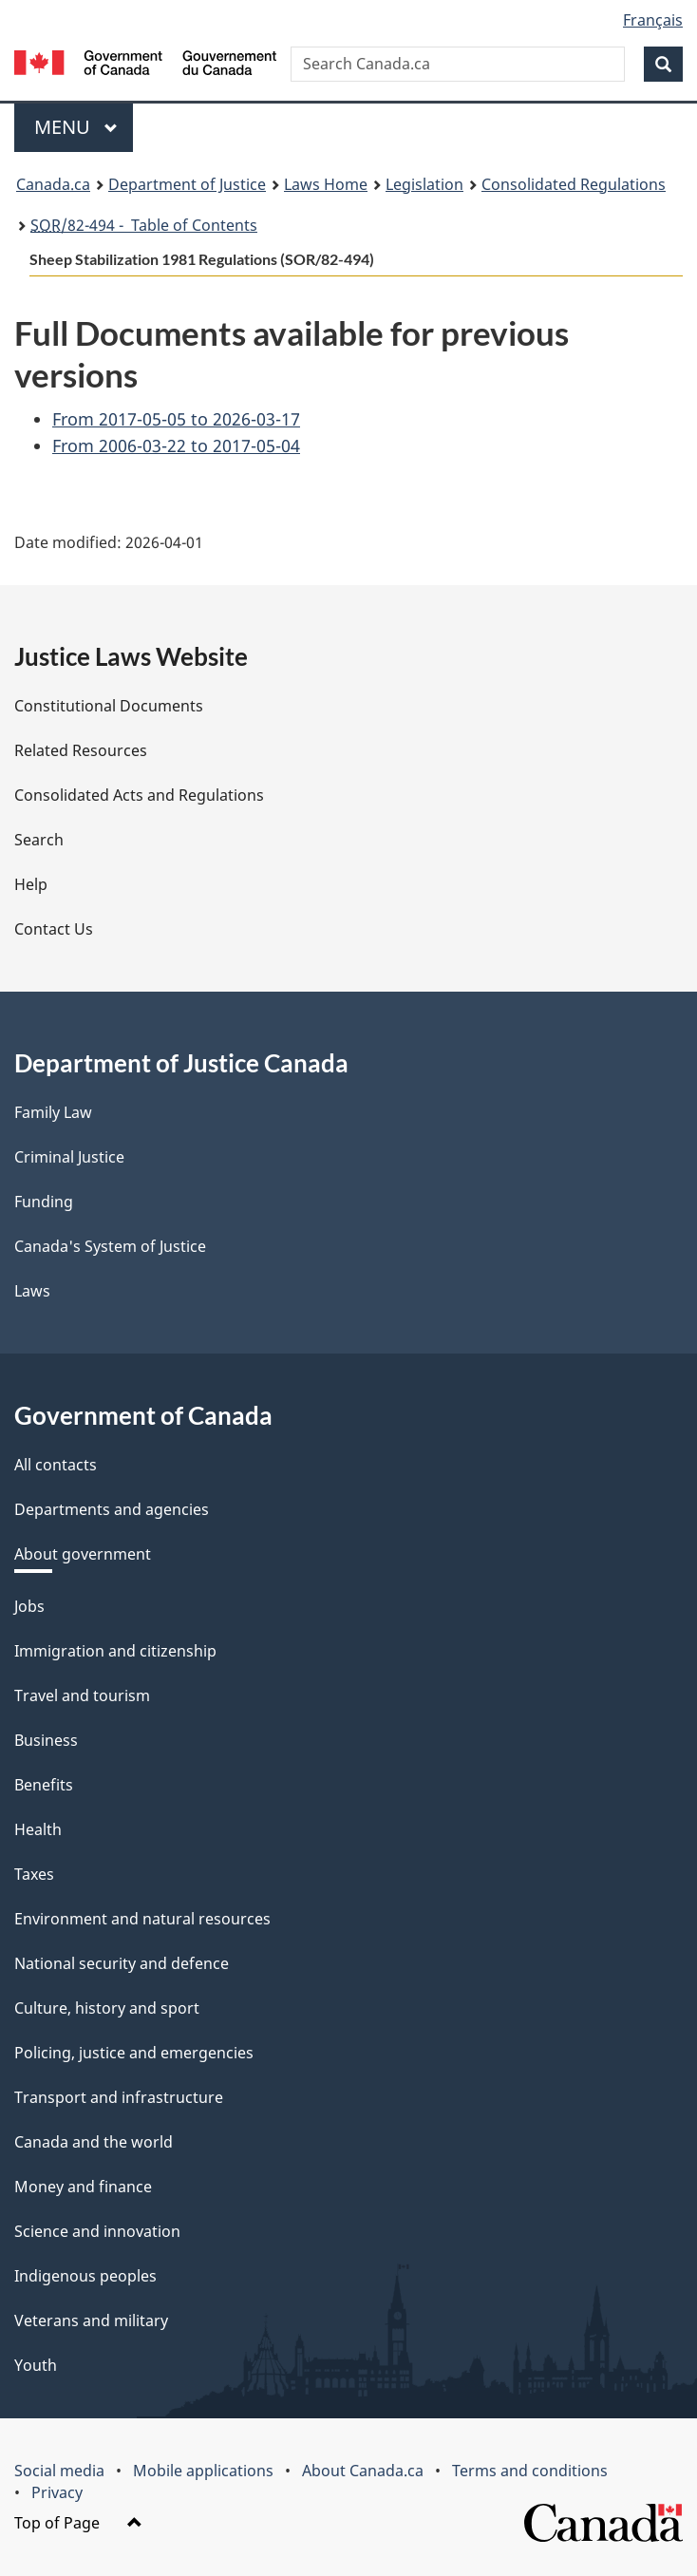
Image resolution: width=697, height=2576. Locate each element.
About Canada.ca (363, 2470)
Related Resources (80, 750)
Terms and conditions (530, 2470)
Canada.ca (53, 184)
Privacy (57, 2492)
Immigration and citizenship (115, 1650)
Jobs (29, 1606)
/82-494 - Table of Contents (143, 225)
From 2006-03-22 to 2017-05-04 (176, 445)
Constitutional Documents (108, 705)
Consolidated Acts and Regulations (139, 795)
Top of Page (78, 2522)
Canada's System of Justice (110, 1246)
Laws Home (325, 184)
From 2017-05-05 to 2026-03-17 (176, 418)
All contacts (55, 1464)
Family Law (53, 1112)
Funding (43, 1201)
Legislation (424, 184)
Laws (32, 1290)
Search (39, 839)
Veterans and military (91, 2320)
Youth (35, 2365)
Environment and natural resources (142, 1918)
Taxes (34, 1874)
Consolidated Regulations (573, 184)
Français (653, 19)
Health (38, 1829)
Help (30, 884)
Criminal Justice (69, 1156)
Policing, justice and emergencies (134, 2052)
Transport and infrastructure (118, 2097)
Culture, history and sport (106, 2008)
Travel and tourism (82, 1695)
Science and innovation (97, 2231)
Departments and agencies (111, 1509)
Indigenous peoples (85, 2275)
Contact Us (53, 929)
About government (82, 1554)
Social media (59, 2470)
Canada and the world (93, 2141)
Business (46, 1740)
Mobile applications (203, 2470)
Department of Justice (187, 184)
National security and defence (121, 1963)
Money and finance (83, 2186)
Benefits (43, 1784)
